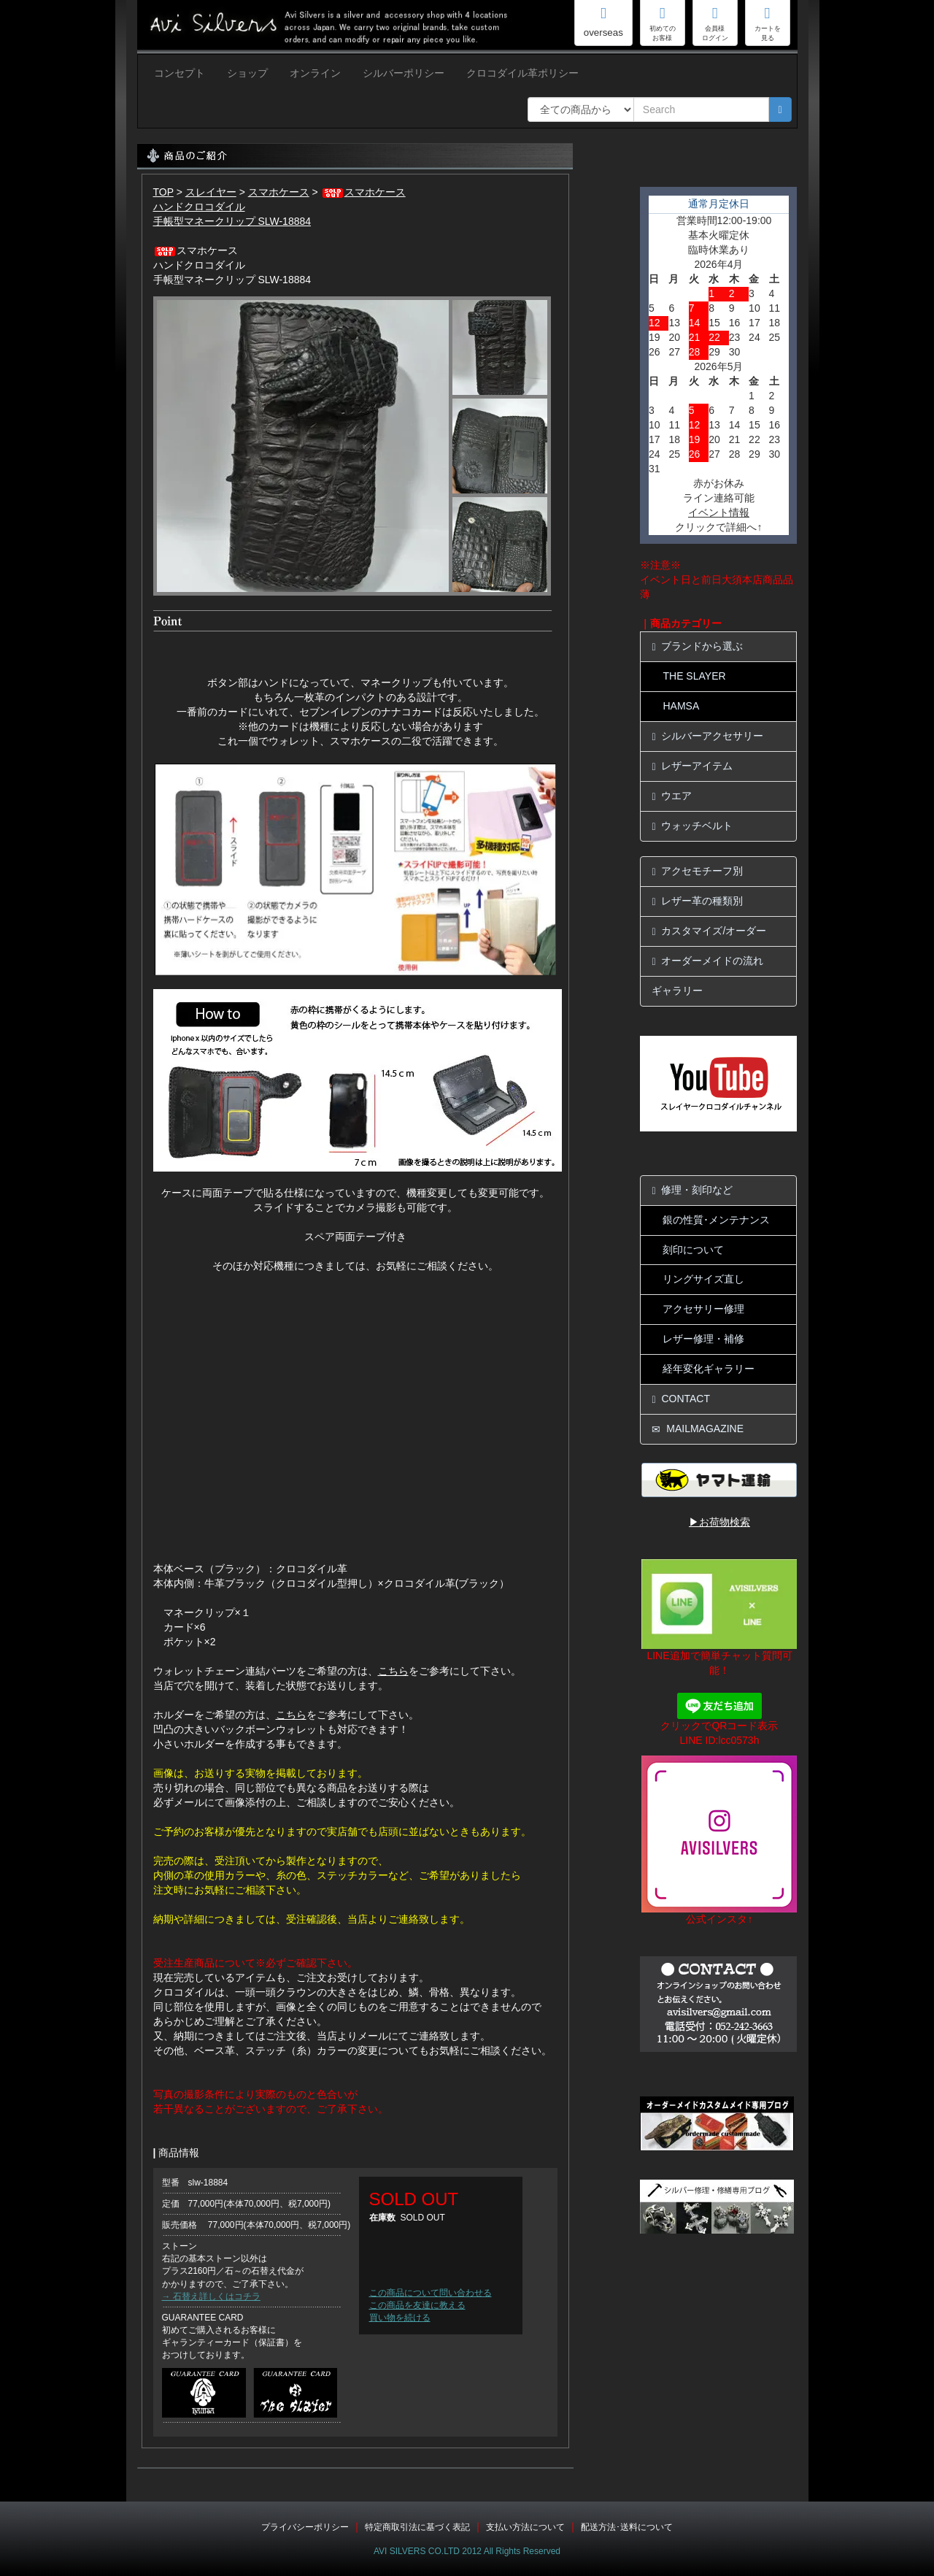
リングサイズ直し (703, 1279)
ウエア (672, 796)
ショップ (247, 73)
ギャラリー (677, 990)
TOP (163, 192)
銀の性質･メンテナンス (716, 1220)
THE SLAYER (694, 676)
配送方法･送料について (627, 2527)
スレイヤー (210, 192)
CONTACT (681, 1399)
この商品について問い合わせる (430, 2293)
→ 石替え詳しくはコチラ (211, 2296)
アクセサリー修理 (703, 1309)
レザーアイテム (692, 766)
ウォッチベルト (692, 826)
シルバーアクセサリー (707, 736)
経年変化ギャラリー (708, 1368)
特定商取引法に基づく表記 (417, 2527)
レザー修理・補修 (703, 1339)
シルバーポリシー (403, 73)
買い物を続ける (400, 2317)
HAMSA (681, 706)
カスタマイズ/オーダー (709, 931)
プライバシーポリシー (305, 2527)
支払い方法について (525, 2527)
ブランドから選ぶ (697, 646)
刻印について (693, 1250)
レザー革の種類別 (697, 901)
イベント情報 (718, 512)
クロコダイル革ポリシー (522, 73)
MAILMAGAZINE (698, 1429)
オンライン (315, 73)
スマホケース (278, 192)
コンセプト (179, 73)
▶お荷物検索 (719, 1522)
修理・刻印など (692, 1190)
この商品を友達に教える (417, 2305)
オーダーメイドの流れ (707, 961)
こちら (393, 1671)
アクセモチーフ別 (697, 871)
